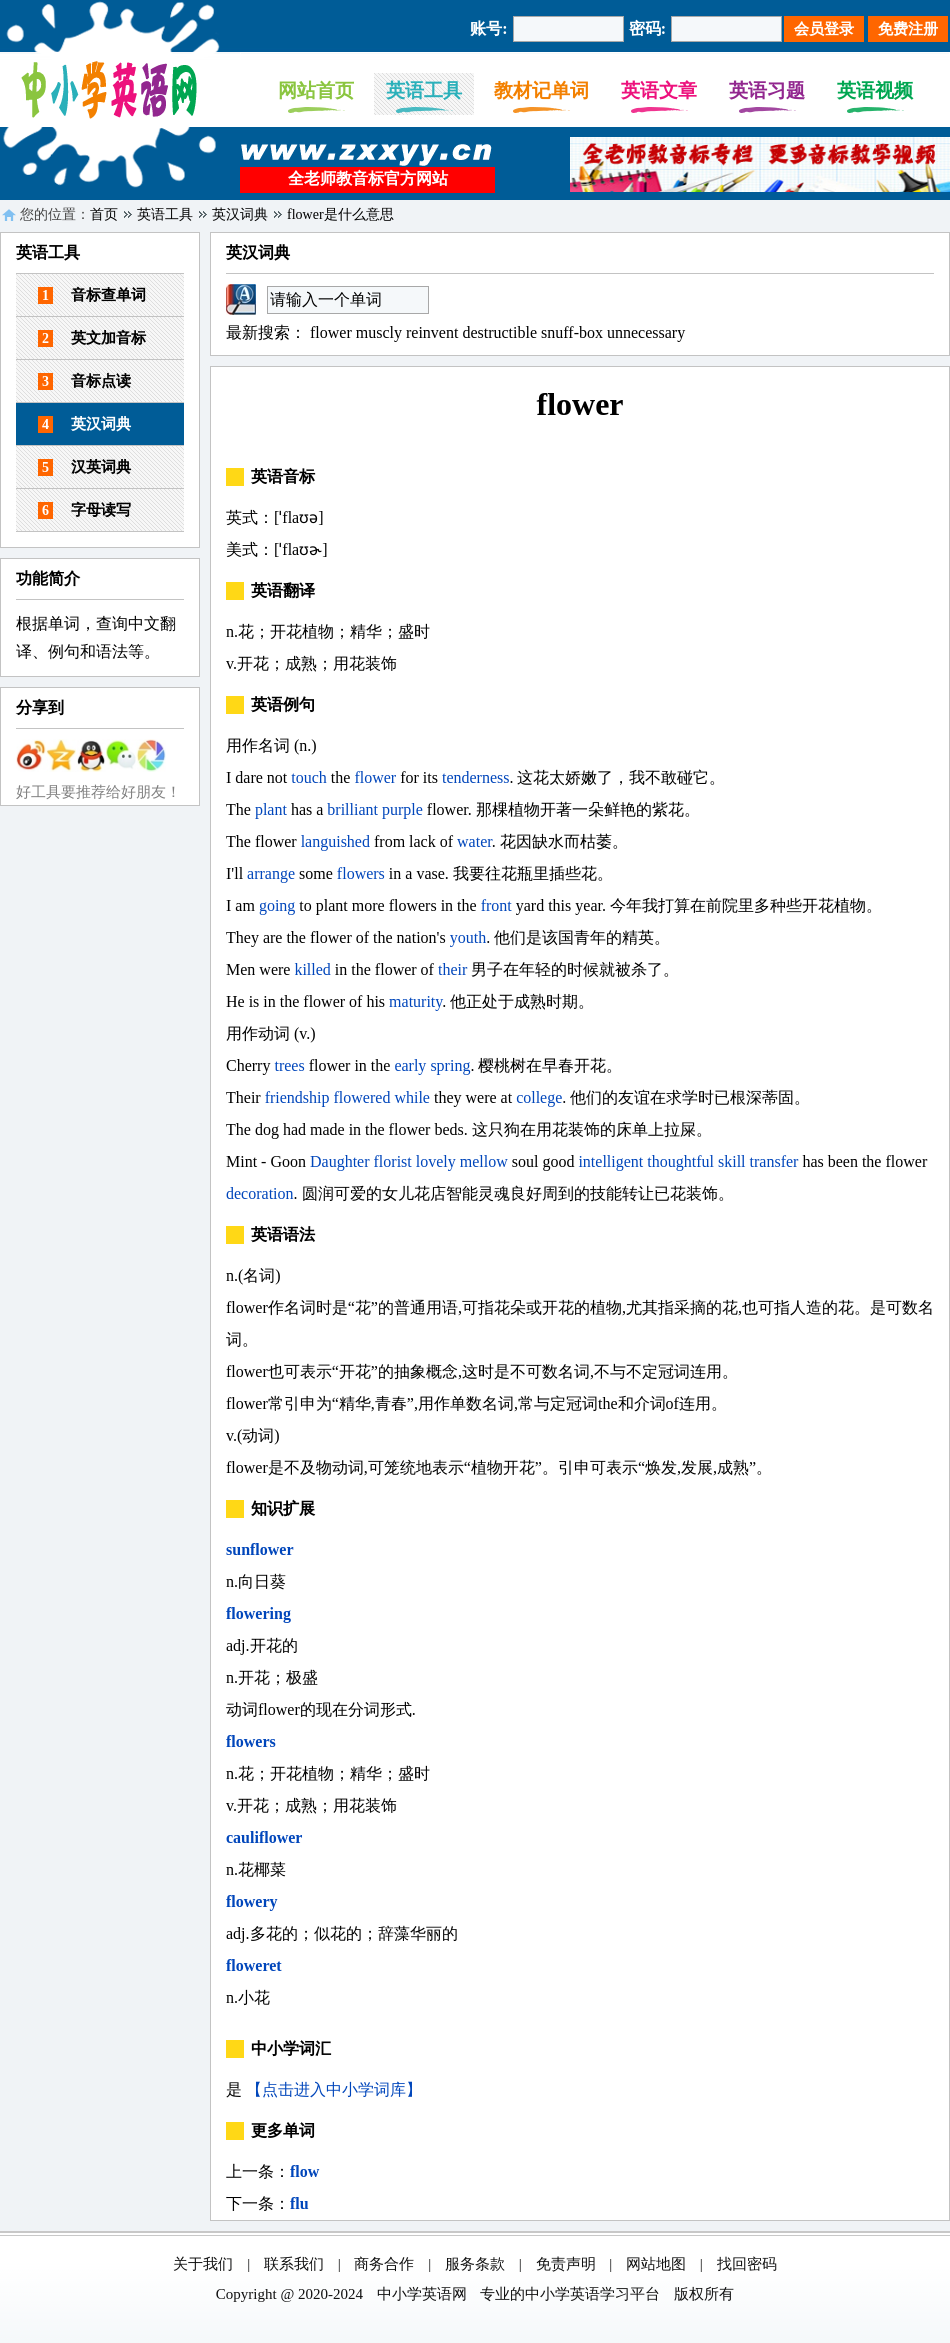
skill (732, 1161)
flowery (252, 1901)
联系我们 (294, 2264)
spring (450, 1065)
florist (393, 1161)
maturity (415, 1001)
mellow (484, 1161)
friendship (297, 1097)
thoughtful (680, 1161)
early (410, 1065)
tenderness (476, 777)
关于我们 (203, 2264)
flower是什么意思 (340, 214)
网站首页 (316, 90)
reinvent (432, 332)
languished (335, 841)
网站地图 (656, 2264)
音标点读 (84, 381)
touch (309, 777)
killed (312, 969)
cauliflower (264, 1837)
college (539, 1097)
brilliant (352, 809)
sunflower (260, 1549)
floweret (254, 1965)
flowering (258, 1613)
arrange (271, 873)
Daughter (340, 1161)
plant (271, 809)
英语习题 (767, 90)
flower (331, 332)
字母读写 (84, 510)
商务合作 (384, 2264)
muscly (379, 332)
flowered (362, 1097)
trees (289, 1065)
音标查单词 (92, 295)
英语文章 (659, 90)
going (277, 905)
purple (402, 809)
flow (304, 2171)
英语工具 (424, 90)
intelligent (610, 1161)
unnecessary (646, 332)
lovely (436, 1161)
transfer (774, 1161)
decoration (260, 1193)
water (474, 841)
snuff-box (572, 332)
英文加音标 (92, 338)
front (496, 905)
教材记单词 (541, 90)
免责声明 (566, 2264)
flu (299, 2203)
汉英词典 (84, 467)
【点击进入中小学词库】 (334, 2089)
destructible (499, 332)
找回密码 (747, 2264)
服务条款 (475, 2264)
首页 (104, 214)
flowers (361, 873)
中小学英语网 (422, 2294)
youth (468, 937)
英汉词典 (240, 214)
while (412, 1097)
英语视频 (875, 90)
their (452, 969)
